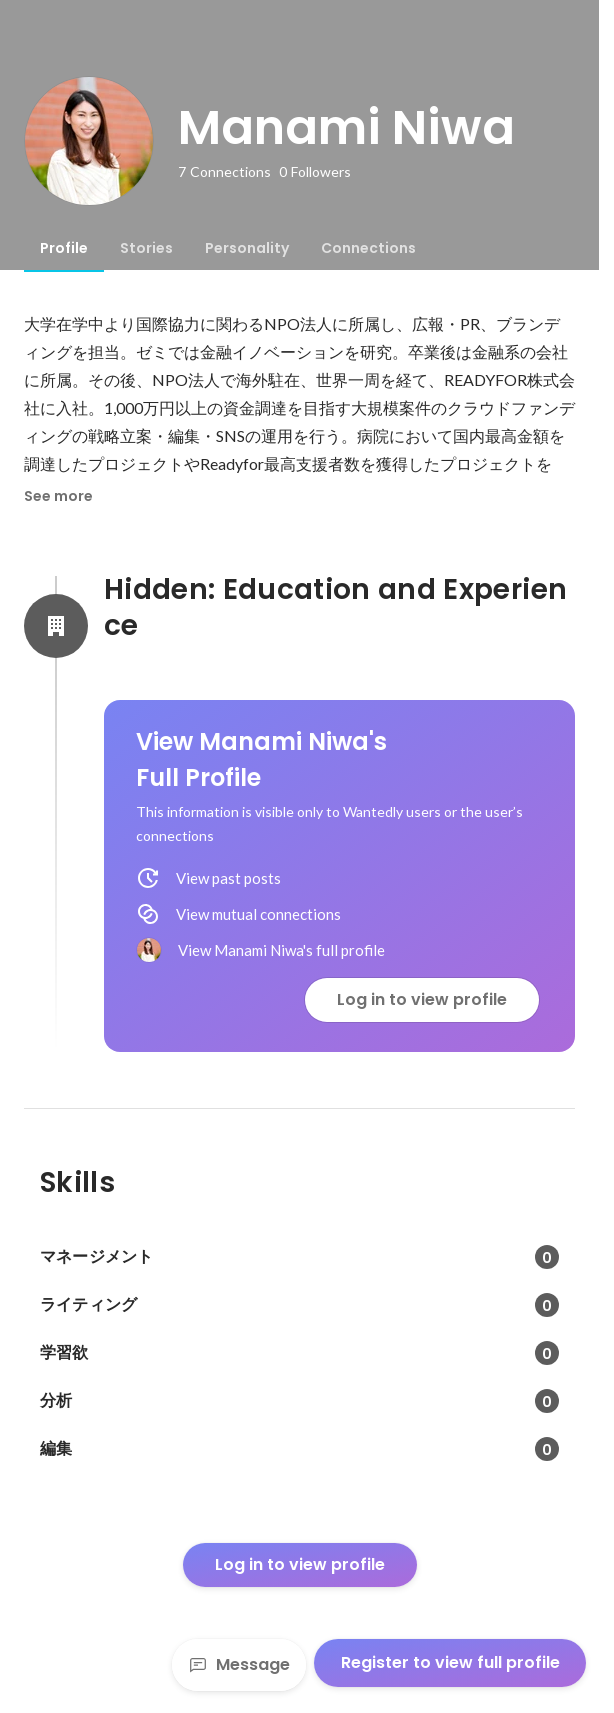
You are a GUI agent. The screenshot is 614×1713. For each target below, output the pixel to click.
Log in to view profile (422, 999)
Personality (247, 248)
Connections (368, 248)
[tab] (64, 248)
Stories (146, 248)
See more (58, 496)
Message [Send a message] (239, 1664)
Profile (64, 248)
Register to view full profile (450, 1662)
